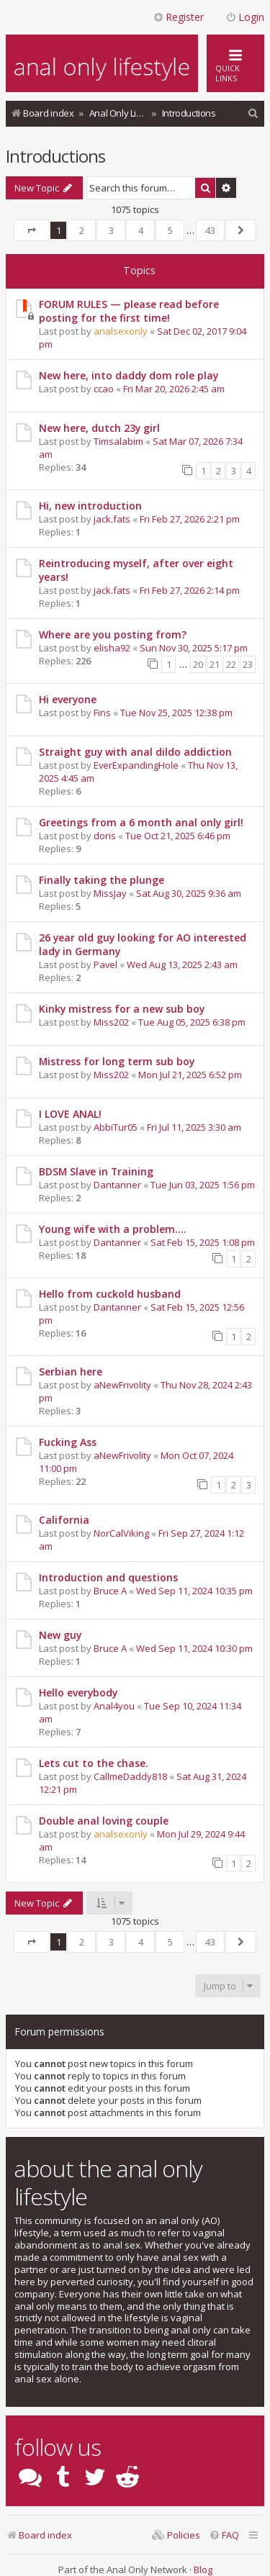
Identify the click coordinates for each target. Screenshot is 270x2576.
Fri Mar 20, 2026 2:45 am (174, 388)
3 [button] (111, 230)
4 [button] (140, 230)
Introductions (55, 156)
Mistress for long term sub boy (116, 1061)
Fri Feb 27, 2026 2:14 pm (190, 590)
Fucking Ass (67, 1442)
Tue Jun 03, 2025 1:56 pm (202, 1184)
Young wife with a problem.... (112, 1229)
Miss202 (111, 1022)
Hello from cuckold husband (110, 1294)
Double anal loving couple (103, 1820)
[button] (32, 230)
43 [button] (210, 230)
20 (198, 664)
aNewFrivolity (122, 1384)
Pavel (105, 964)
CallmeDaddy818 (130, 1776)
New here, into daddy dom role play (128, 375)
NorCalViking (121, 1533)
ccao (104, 388)
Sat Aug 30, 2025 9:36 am (188, 893)
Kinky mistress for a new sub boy (121, 1009)
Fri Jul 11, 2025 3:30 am (194, 1127)
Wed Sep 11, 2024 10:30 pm (194, 1648)
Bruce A (110, 1590)
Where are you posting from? (112, 634)
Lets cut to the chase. (93, 1763)
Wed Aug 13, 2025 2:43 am (182, 964)
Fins (102, 712)
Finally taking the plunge (101, 880)
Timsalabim (118, 441)
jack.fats (112, 518)
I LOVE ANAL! (70, 1114)
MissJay (110, 893)
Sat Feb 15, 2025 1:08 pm (202, 1242)
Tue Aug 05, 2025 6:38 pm (192, 1022)
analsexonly (121, 331)
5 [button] (170, 230)
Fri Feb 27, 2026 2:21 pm (190, 518)
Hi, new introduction (90, 505)
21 (215, 664)
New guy (60, 1635)
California (64, 1520)
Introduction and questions (108, 1577)
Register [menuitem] (178, 17)
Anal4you (114, 1705)
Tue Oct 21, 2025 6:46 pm (177, 835)
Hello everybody (78, 1692)
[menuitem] (253, 113)
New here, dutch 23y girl (99, 428)
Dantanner (117, 1184)
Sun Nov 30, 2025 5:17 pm (194, 647)
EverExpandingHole (136, 765)
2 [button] (81, 230)
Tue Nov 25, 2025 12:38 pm (176, 712)
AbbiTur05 (116, 1127)
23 (248, 664)
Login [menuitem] (244, 17)
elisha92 (112, 647)
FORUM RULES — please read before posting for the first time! (129, 311)
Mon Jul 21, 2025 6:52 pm (190, 1074)
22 (231, 664)
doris (105, 835)
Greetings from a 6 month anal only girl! (141, 822)
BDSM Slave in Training (96, 1171)
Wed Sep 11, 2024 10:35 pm (194, 1590)
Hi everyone (67, 699)
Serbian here (70, 1371)
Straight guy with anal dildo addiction (135, 752)
